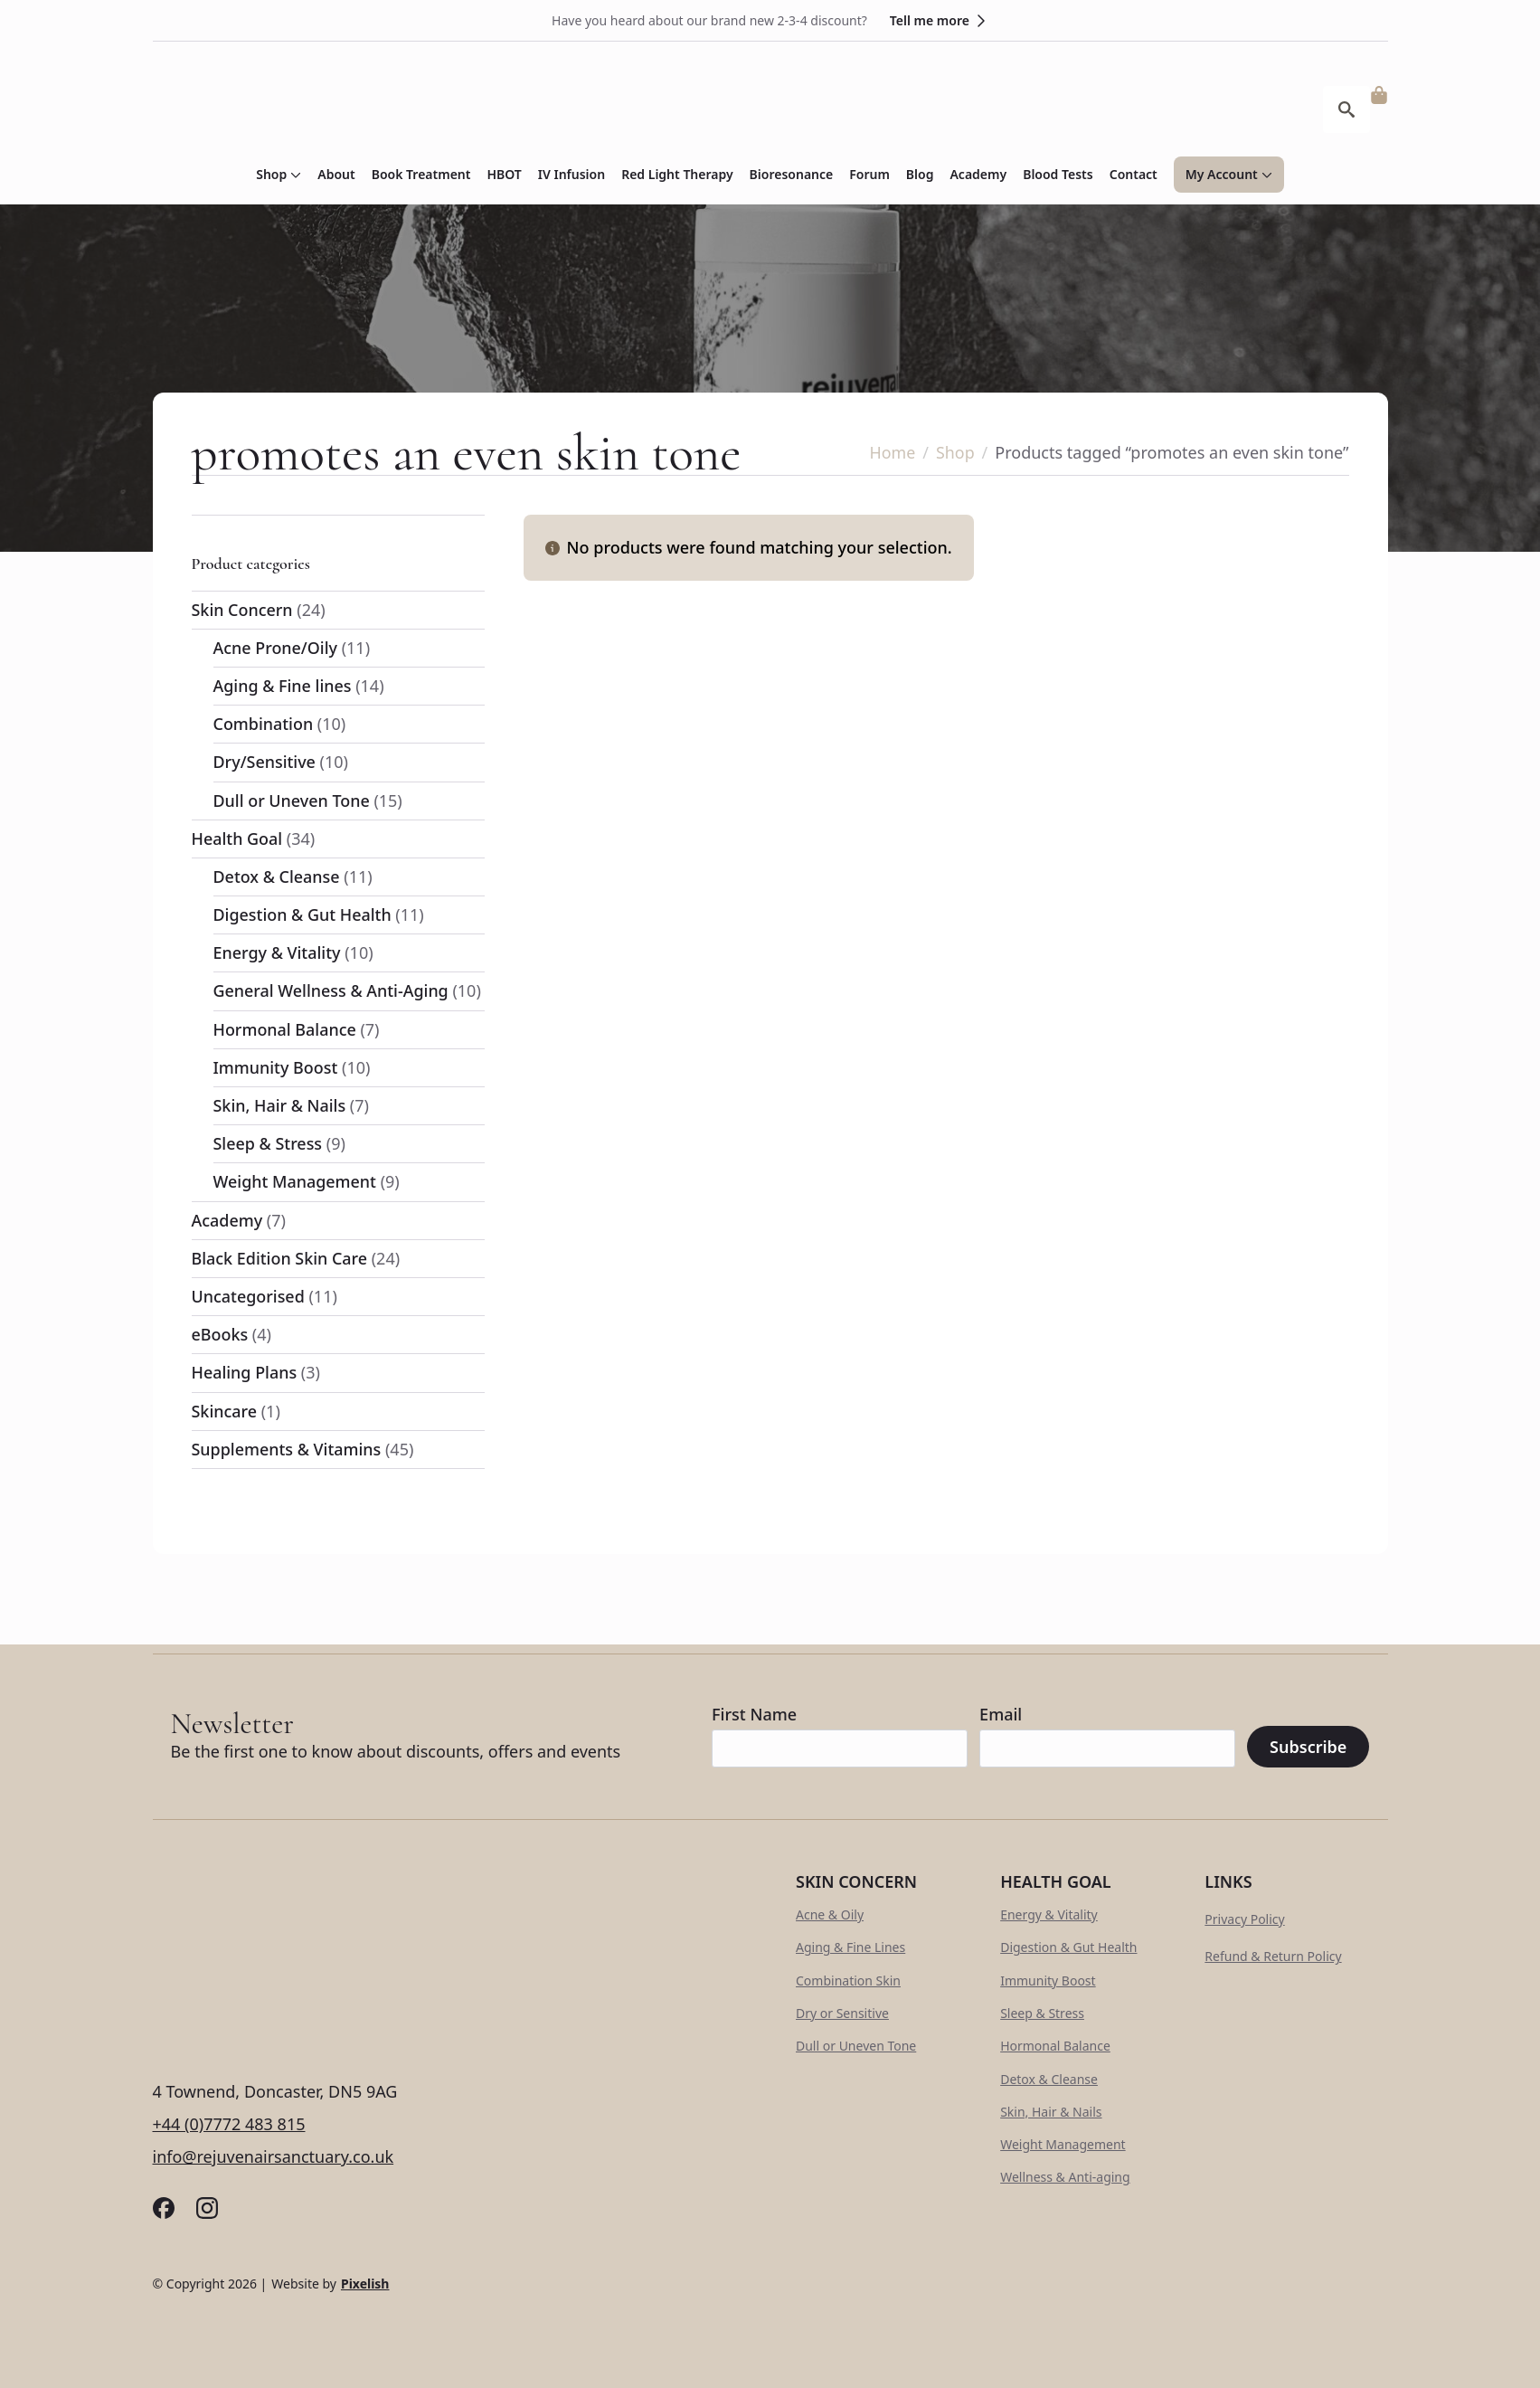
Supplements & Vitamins (287, 1449)
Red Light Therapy (676, 174)
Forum (869, 174)
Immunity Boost (275, 1067)
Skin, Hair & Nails (279, 1105)
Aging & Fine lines (283, 685)
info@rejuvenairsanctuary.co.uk (273, 2156)
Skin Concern (243, 610)
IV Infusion (571, 174)
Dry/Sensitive (265, 761)
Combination (263, 723)
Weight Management (295, 1181)
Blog (920, 174)
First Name (754, 1714)
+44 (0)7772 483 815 (229, 2124)
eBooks (220, 1334)
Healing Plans (245, 1372)
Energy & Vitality (277, 952)
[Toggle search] (1346, 109)
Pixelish (365, 2283)
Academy (978, 174)
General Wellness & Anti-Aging (331, 990)
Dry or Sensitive (842, 2013)
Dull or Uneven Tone (292, 800)
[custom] (164, 2208)
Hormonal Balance (285, 1029)
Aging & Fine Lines (850, 1947)
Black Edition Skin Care (280, 1258)
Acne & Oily (830, 1914)
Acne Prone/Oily (275, 648)
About (335, 174)
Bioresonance (792, 174)
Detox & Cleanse (277, 876)
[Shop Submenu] (294, 174)
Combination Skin (848, 1980)
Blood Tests (1058, 174)
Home (892, 452)
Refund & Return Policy (1273, 1956)
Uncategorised (249, 1296)
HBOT (504, 174)
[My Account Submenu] (1265, 174)
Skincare (225, 1411)
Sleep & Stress (268, 1143)
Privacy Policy (1244, 1919)
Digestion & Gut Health (302, 914)
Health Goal (237, 838)
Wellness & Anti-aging (1064, 2176)
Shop (271, 174)
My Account (1222, 174)
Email (1000, 1714)
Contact (1133, 174)
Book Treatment (421, 174)
